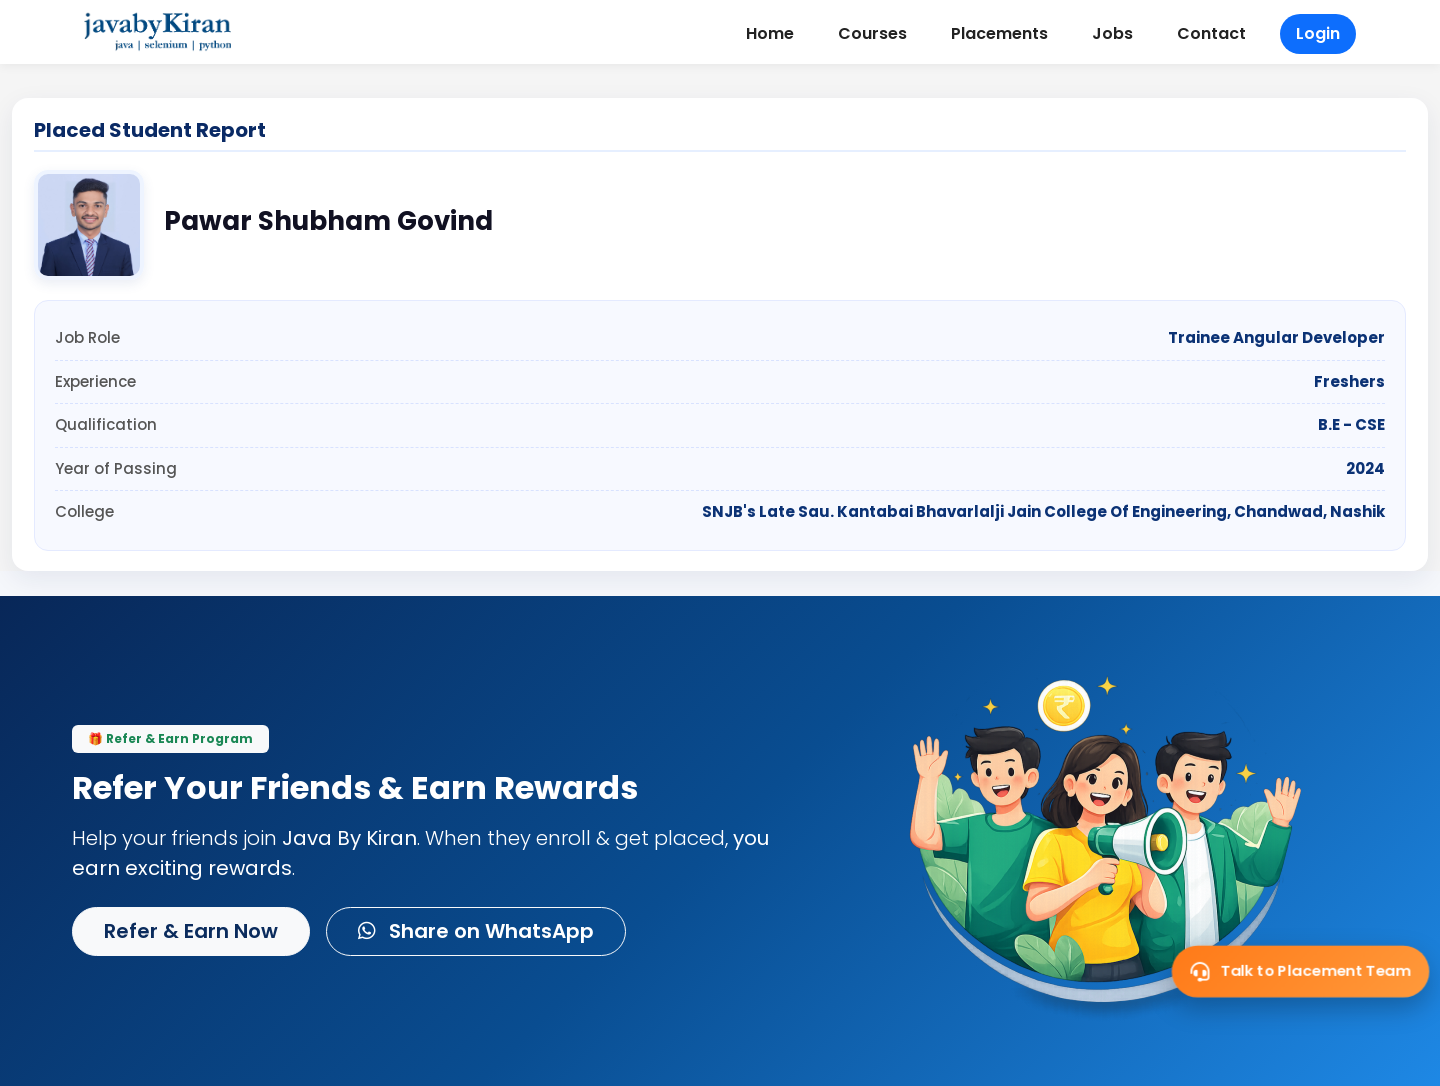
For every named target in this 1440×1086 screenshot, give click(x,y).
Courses (872, 33)
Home (770, 33)
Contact (1211, 33)
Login (1318, 33)
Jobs (1112, 33)
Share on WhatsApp (476, 931)
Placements (999, 33)
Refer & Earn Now (191, 931)
